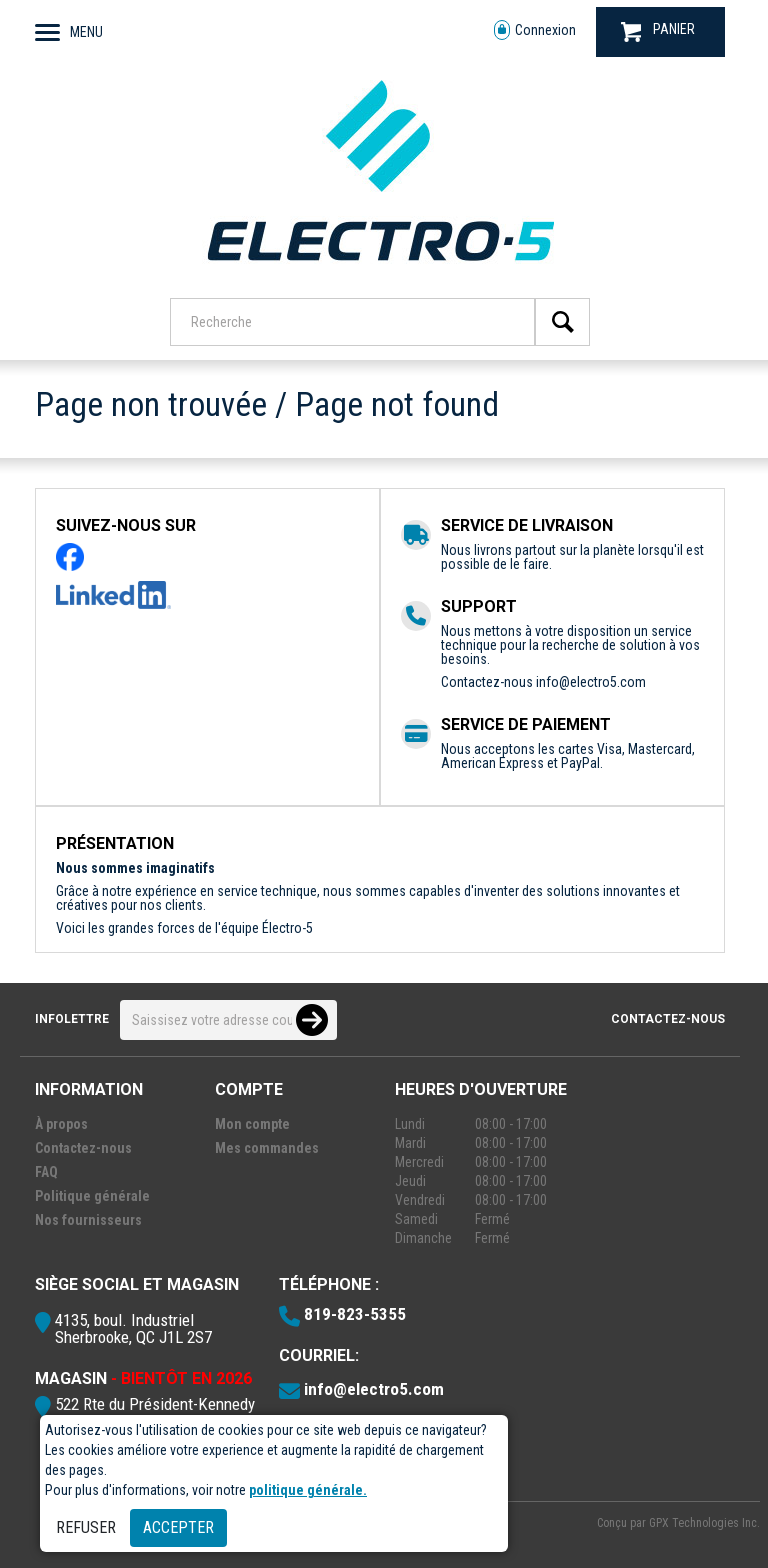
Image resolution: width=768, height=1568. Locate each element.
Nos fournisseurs (88, 1220)
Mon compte (252, 1124)
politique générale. (308, 1490)
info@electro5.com (591, 682)
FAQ (46, 1172)
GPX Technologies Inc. (704, 1523)
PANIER (658, 31)
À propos (61, 1124)
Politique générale (92, 1196)
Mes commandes (267, 1148)
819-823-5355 (355, 1314)
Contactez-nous (668, 1019)
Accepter (178, 1527)
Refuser (86, 1527)
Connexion (535, 30)
